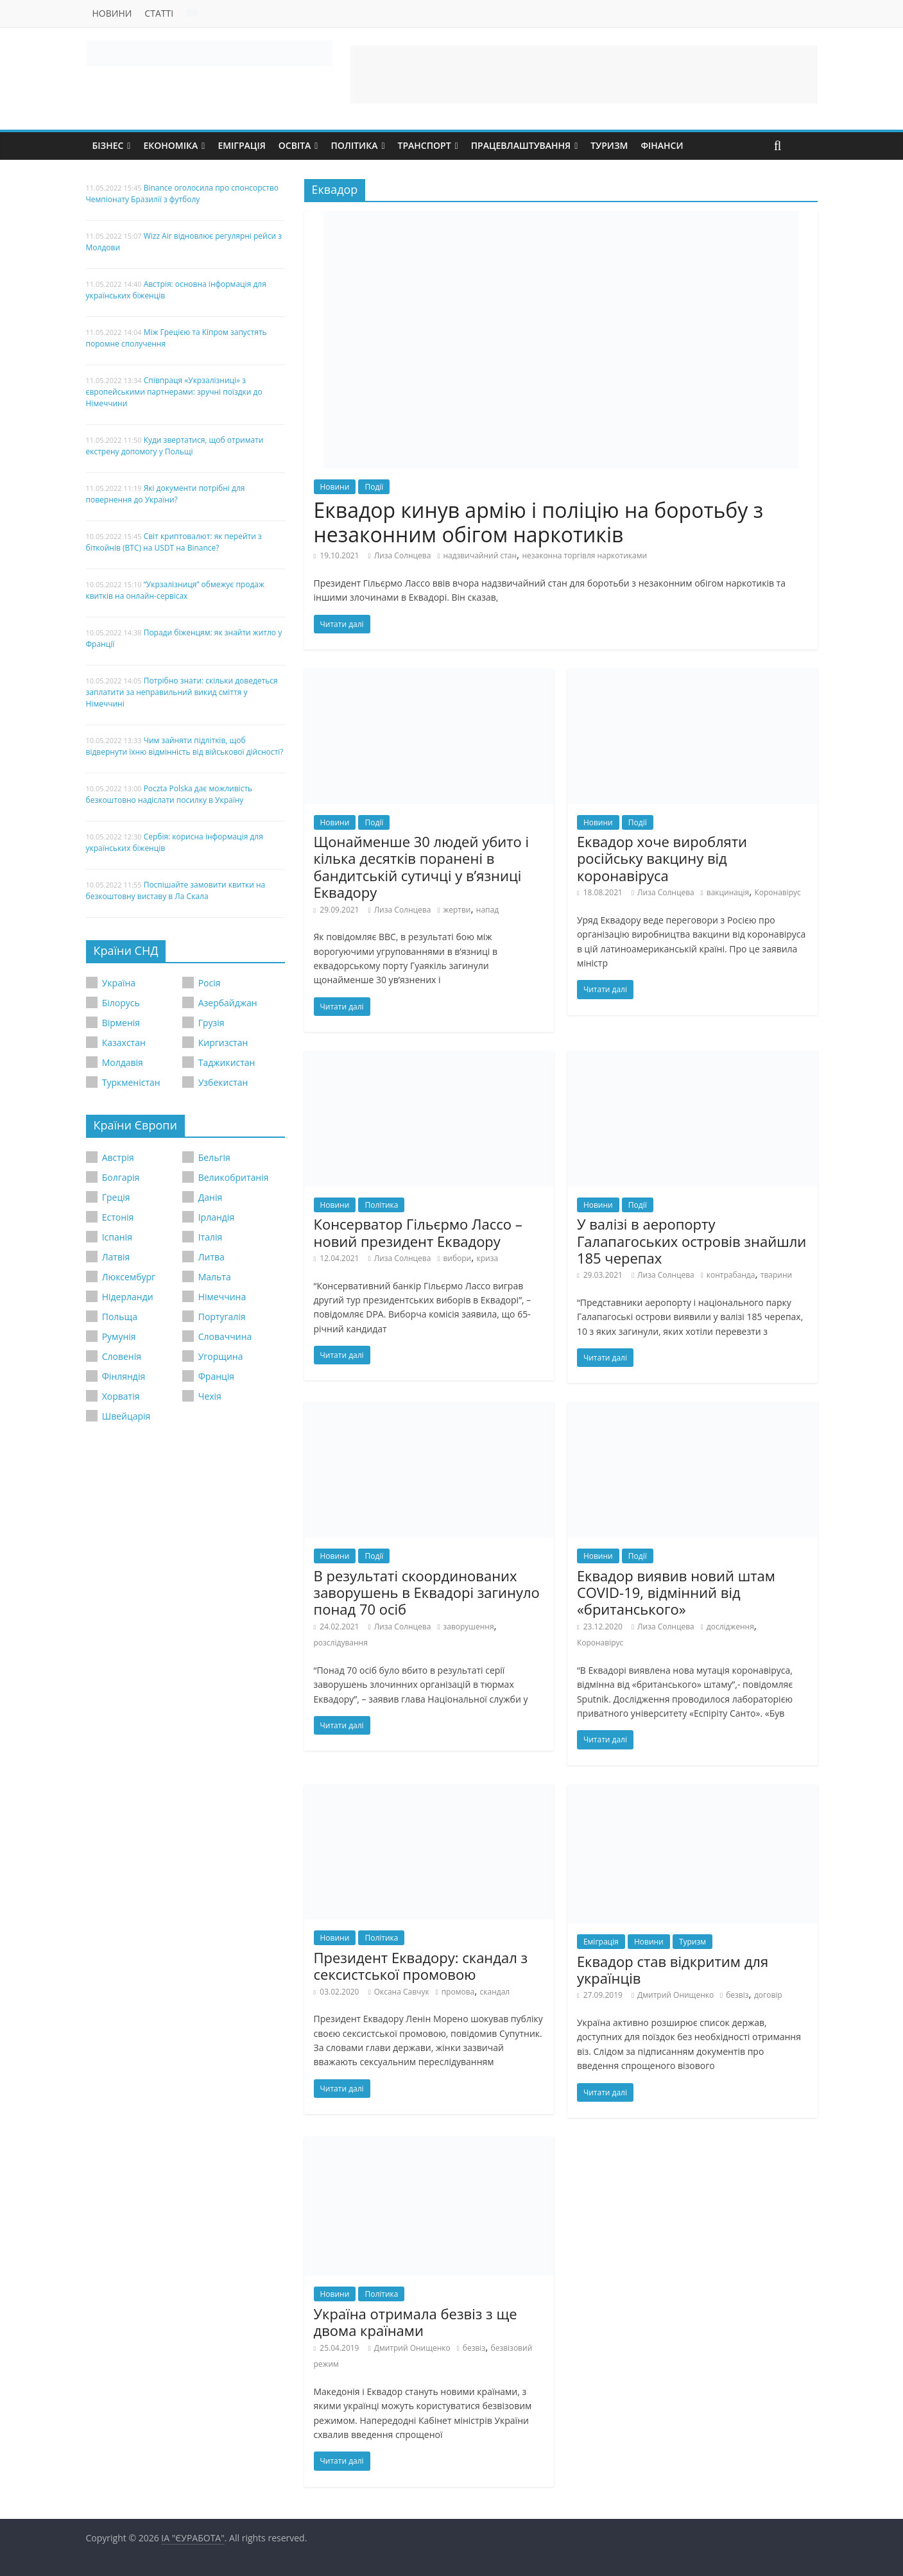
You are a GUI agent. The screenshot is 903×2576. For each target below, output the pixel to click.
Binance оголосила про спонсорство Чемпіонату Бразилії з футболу (182, 193)
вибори (457, 1258)
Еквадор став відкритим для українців (672, 1970)
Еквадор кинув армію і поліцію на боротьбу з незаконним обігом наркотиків (539, 522)
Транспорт (424, 145)
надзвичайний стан (480, 555)
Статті (158, 13)
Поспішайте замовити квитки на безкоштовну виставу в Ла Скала (176, 890)
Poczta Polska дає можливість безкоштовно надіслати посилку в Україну (169, 794)
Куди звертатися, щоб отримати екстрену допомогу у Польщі (175, 445)
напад (487, 909)
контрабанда (731, 1274)
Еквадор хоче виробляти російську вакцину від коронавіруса (662, 858)
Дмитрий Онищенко (675, 1994)
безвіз (737, 1994)
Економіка (170, 145)
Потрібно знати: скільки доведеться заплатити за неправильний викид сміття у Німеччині (182, 692)
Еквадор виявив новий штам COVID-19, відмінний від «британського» (676, 1592)
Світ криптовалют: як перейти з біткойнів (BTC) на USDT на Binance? (174, 542)
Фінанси (662, 145)
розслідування (341, 1642)
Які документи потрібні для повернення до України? (165, 494)
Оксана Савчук (401, 1991)
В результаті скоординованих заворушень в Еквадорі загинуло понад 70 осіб (427, 1592)
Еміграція (241, 145)
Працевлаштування (521, 145)
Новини (112, 13)
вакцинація (728, 892)
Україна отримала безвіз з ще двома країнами (415, 2322)
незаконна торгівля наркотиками (584, 555)
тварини (776, 1274)
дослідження (730, 1626)
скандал (495, 1991)
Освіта (295, 145)
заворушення (468, 1626)
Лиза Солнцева (402, 555)
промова (458, 1991)
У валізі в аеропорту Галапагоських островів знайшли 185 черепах (691, 1240)
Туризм (609, 145)
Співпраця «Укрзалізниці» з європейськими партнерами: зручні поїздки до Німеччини (174, 392)
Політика (354, 145)
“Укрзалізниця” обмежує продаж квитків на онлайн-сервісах (175, 590)
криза (488, 1258)
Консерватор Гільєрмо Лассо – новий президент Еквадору (418, 1232)
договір (768, 1994)
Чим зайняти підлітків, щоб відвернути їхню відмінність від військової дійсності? (185, 746)
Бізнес (108, 145)
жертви (456, 909)
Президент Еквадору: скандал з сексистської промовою (421, 1966)
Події (374, 486)
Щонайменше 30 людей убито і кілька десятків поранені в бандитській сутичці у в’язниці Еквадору (421, 867)
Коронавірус (777, 892)
